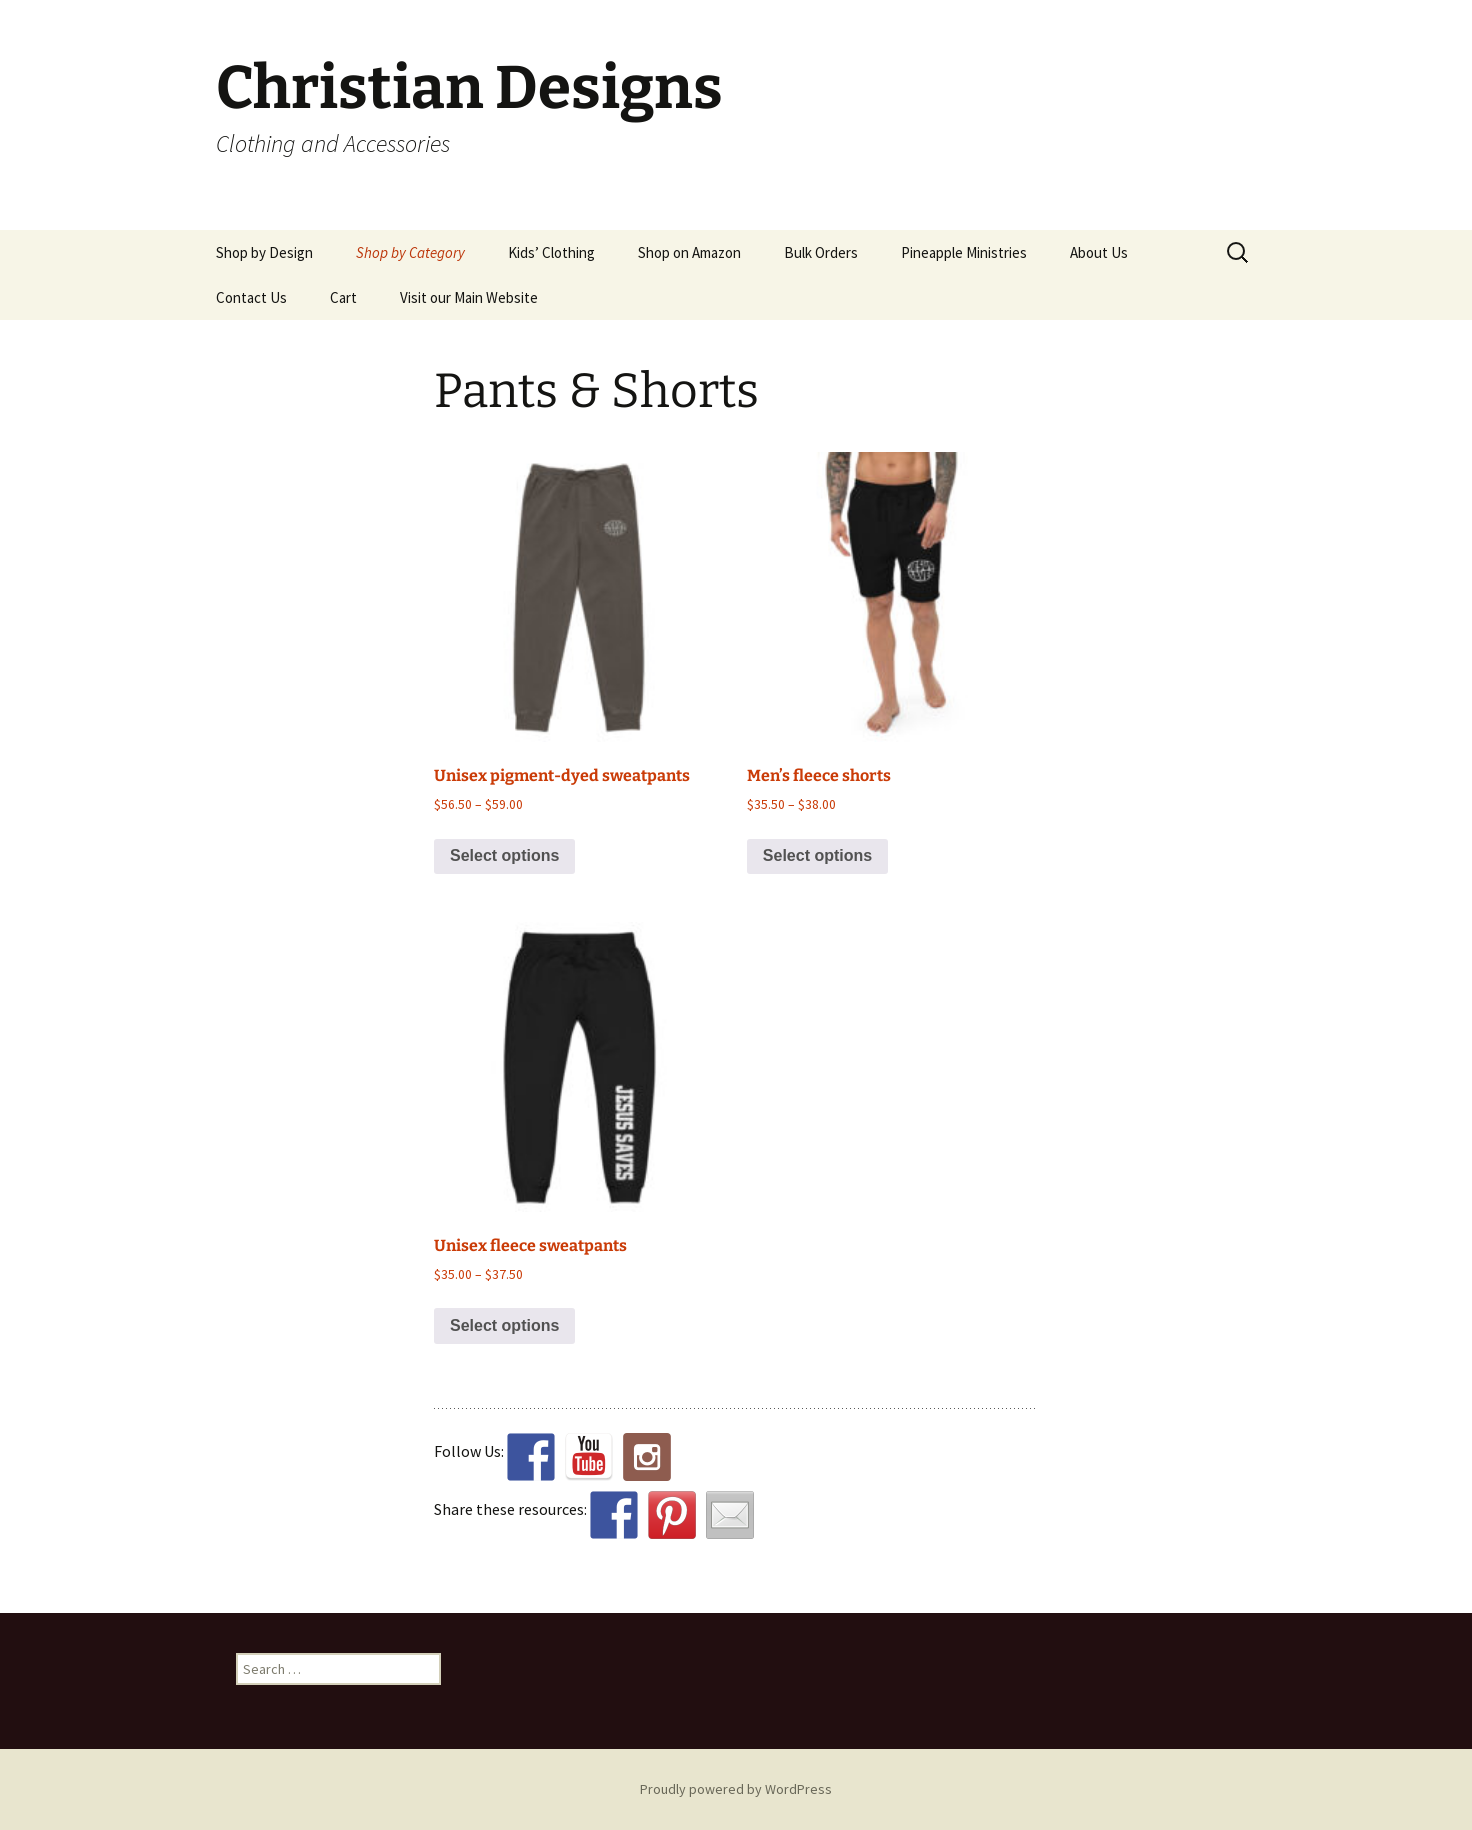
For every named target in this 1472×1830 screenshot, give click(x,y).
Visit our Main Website (469, 297)
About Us (1099, 252)
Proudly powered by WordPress (736, 1789)
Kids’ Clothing (551, 252)
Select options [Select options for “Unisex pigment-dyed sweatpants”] (504, 855)
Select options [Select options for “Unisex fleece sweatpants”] (504, 1325)
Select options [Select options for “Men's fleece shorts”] (817, 855)
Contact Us (251, 297)
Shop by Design (264, 252)
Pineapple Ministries (964, 252)
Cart (343, 297)
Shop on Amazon (689, 252)
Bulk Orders (821, 252)
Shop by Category (410, 252)
